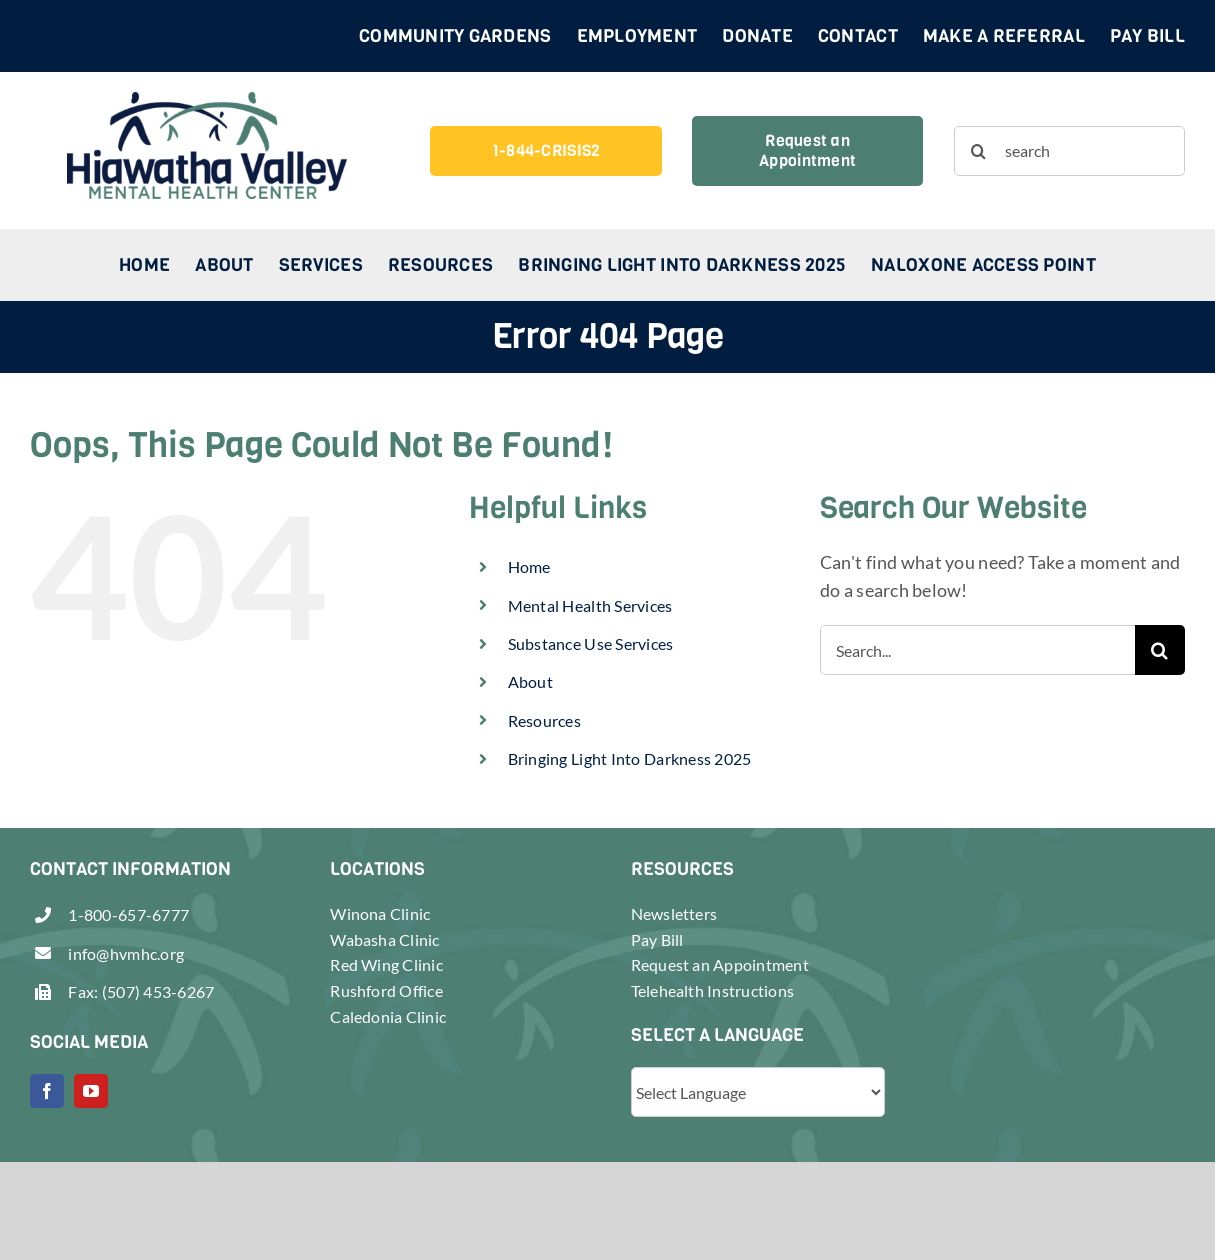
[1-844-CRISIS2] (545, 151)
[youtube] (91, 1091)
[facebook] (47, 1091)
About (530, 681)
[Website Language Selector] (758, 1092)
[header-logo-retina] (207, 101)
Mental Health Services (590, 605)
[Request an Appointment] (807, 151)
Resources (544, 720)
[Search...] (977, 650)
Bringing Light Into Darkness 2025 (630, 758)
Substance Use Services (591, 643)
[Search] (979, 151)
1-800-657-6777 (128, 914)
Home (529, 566)
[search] (1069, 151)
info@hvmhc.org (126, 953)
